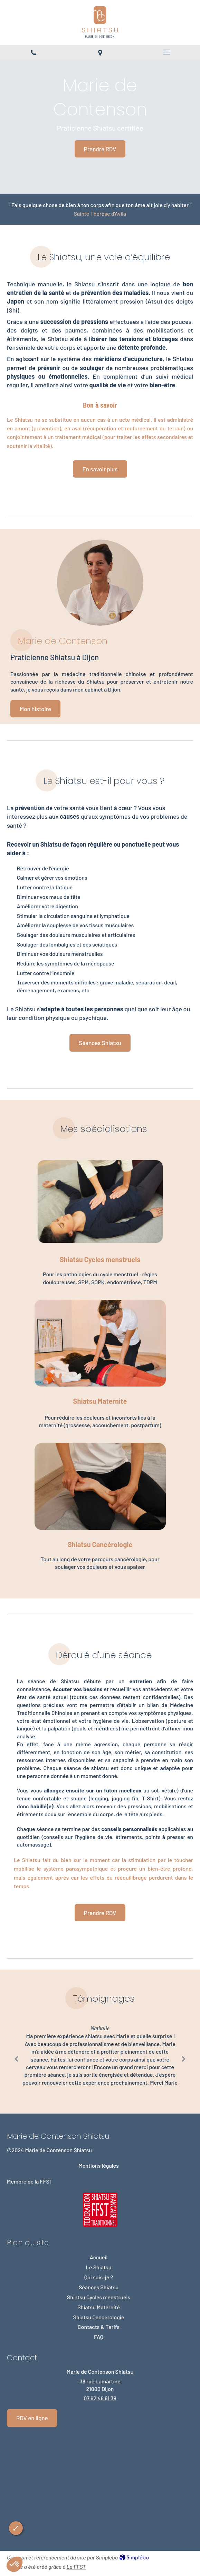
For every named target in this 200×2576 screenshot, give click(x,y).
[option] (100, 2057)
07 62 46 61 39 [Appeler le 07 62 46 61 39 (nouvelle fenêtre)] (100, 2398)
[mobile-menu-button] (166, 52)
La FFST (76, 2566)
